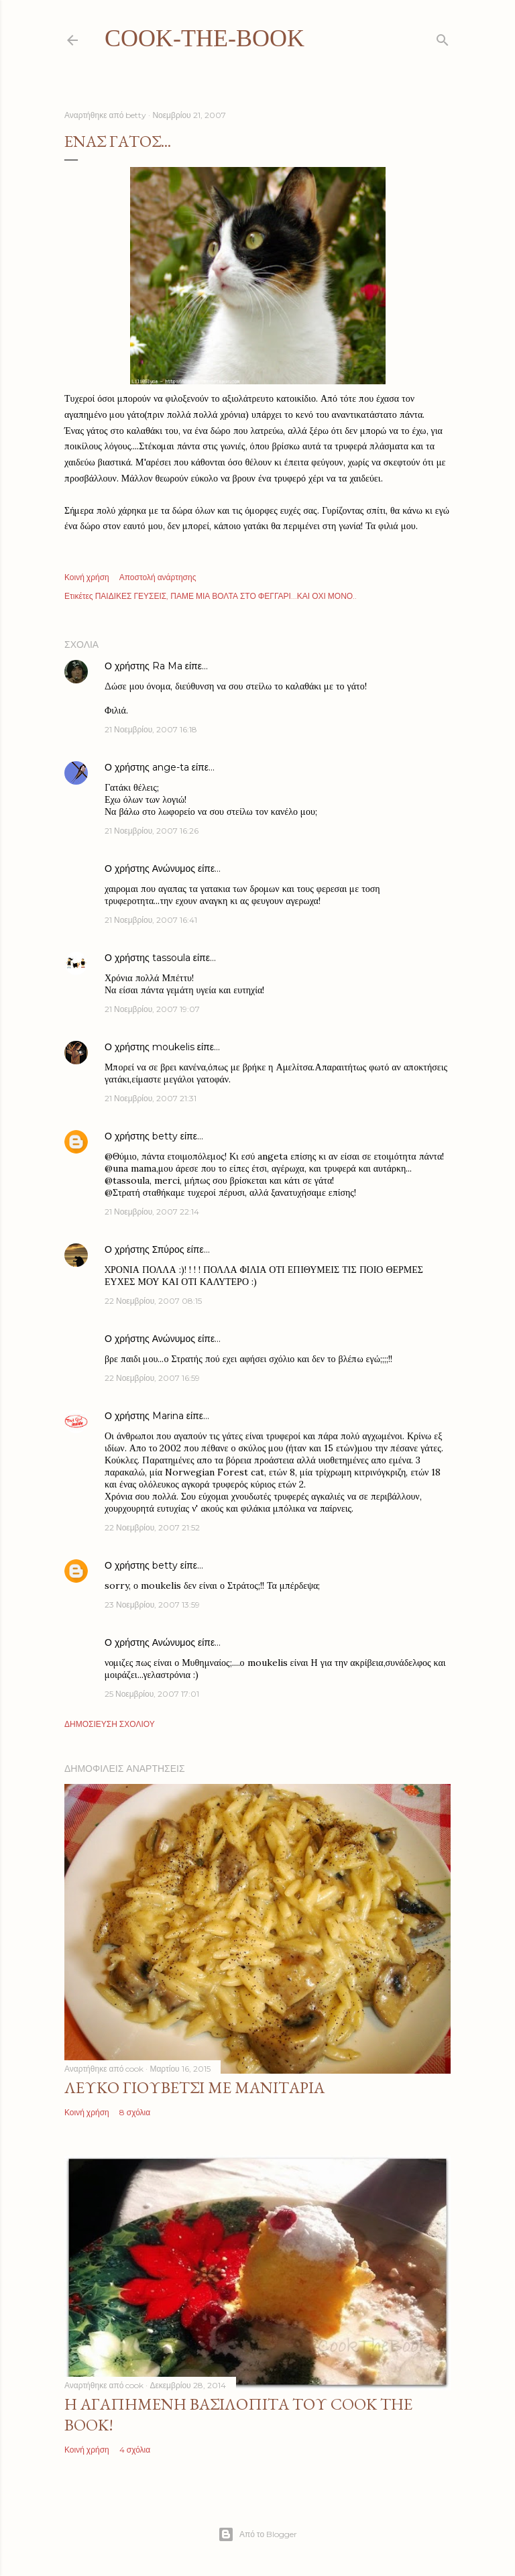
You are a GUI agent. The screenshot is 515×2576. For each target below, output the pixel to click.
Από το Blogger (257, 2534)
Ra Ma (167, 666)
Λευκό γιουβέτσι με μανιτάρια (194, 2087)
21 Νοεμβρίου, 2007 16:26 (151, 831)
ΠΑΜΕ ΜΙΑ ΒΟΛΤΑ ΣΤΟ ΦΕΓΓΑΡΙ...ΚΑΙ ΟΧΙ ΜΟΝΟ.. (263, 596)
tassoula (171, 958)
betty (165, 1136)
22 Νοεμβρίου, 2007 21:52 (152, 1527)
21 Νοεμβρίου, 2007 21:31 (150, 1098)
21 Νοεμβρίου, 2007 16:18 (151, 729)
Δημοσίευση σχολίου (109, 1724)
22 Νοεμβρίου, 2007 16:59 (152, 1378)
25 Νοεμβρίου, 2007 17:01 (152, 1694)
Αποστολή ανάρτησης (157, 577)
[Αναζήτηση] (443, 37)
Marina (168, 1416)
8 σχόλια (134, 2112)
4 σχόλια (134, 2450)
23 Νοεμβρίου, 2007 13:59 (152, 1605)
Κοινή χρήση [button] (86, 577)
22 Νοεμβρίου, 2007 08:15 (153, 1301)
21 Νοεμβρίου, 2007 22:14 (152, 1212)
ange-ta (170, 767)
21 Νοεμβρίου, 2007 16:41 (151, 920)
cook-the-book (204, 38)
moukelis (173, 1047)
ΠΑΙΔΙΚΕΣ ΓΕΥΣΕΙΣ (131, 596)
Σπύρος (169, 1249)
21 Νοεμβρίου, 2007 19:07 (152, 1009)
